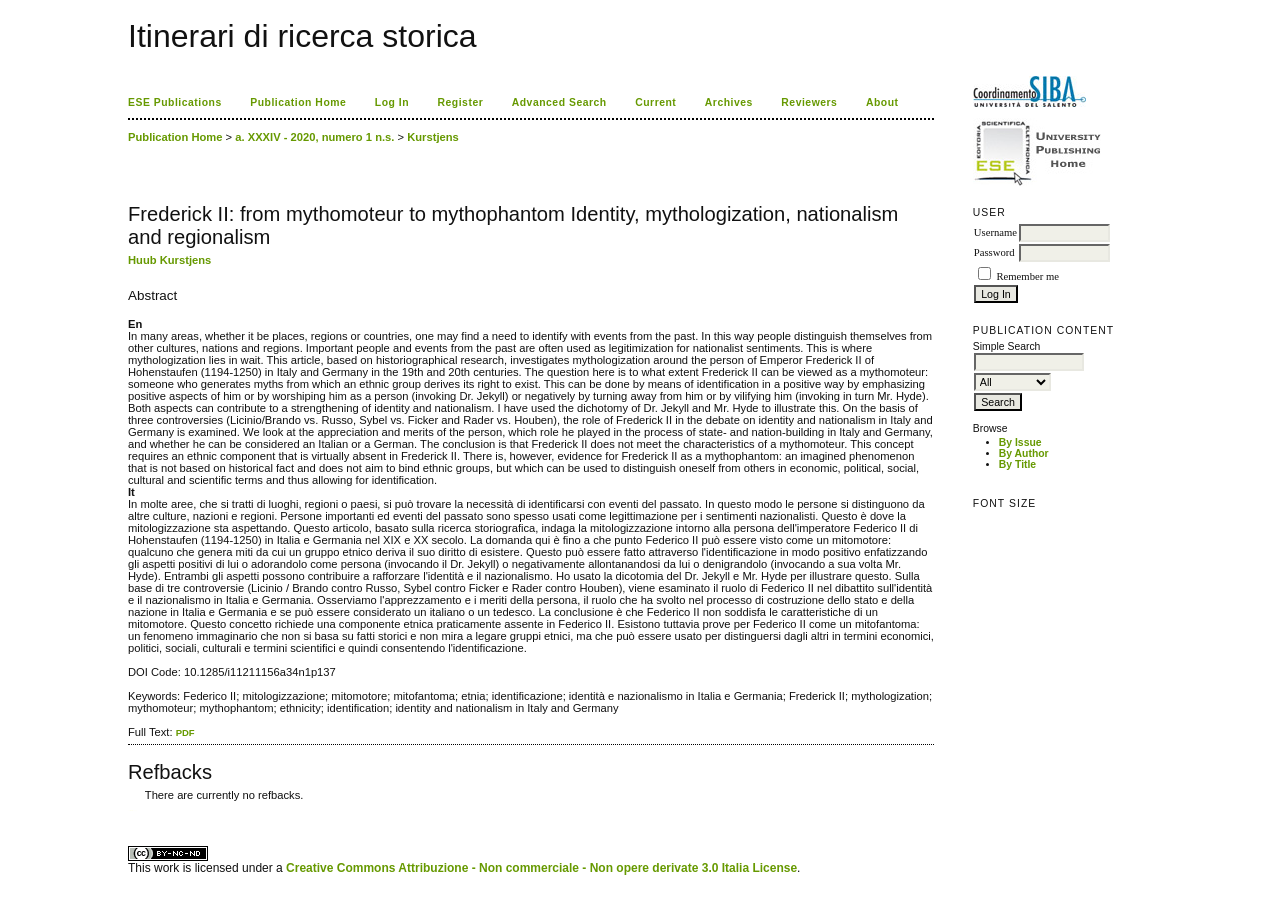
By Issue (1020, 442)
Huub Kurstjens (169, 260)
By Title (1017, 464)
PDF (185, 732)
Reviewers (809, 102)
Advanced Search (559, 102)
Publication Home (298, 102)
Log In (392, 102)
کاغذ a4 (129, 810)
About (882, 102)
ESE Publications (175, 102)
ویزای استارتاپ (133, 810)
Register (461, 102)
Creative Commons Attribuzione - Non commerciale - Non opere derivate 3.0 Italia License (541, 868)
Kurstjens (433, 137)
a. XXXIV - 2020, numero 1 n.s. (314, 137)
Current (655, 102)
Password (994, 252)
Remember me (1027, 276)
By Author (1024, 453)
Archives (729, 102)
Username (995, 232)
